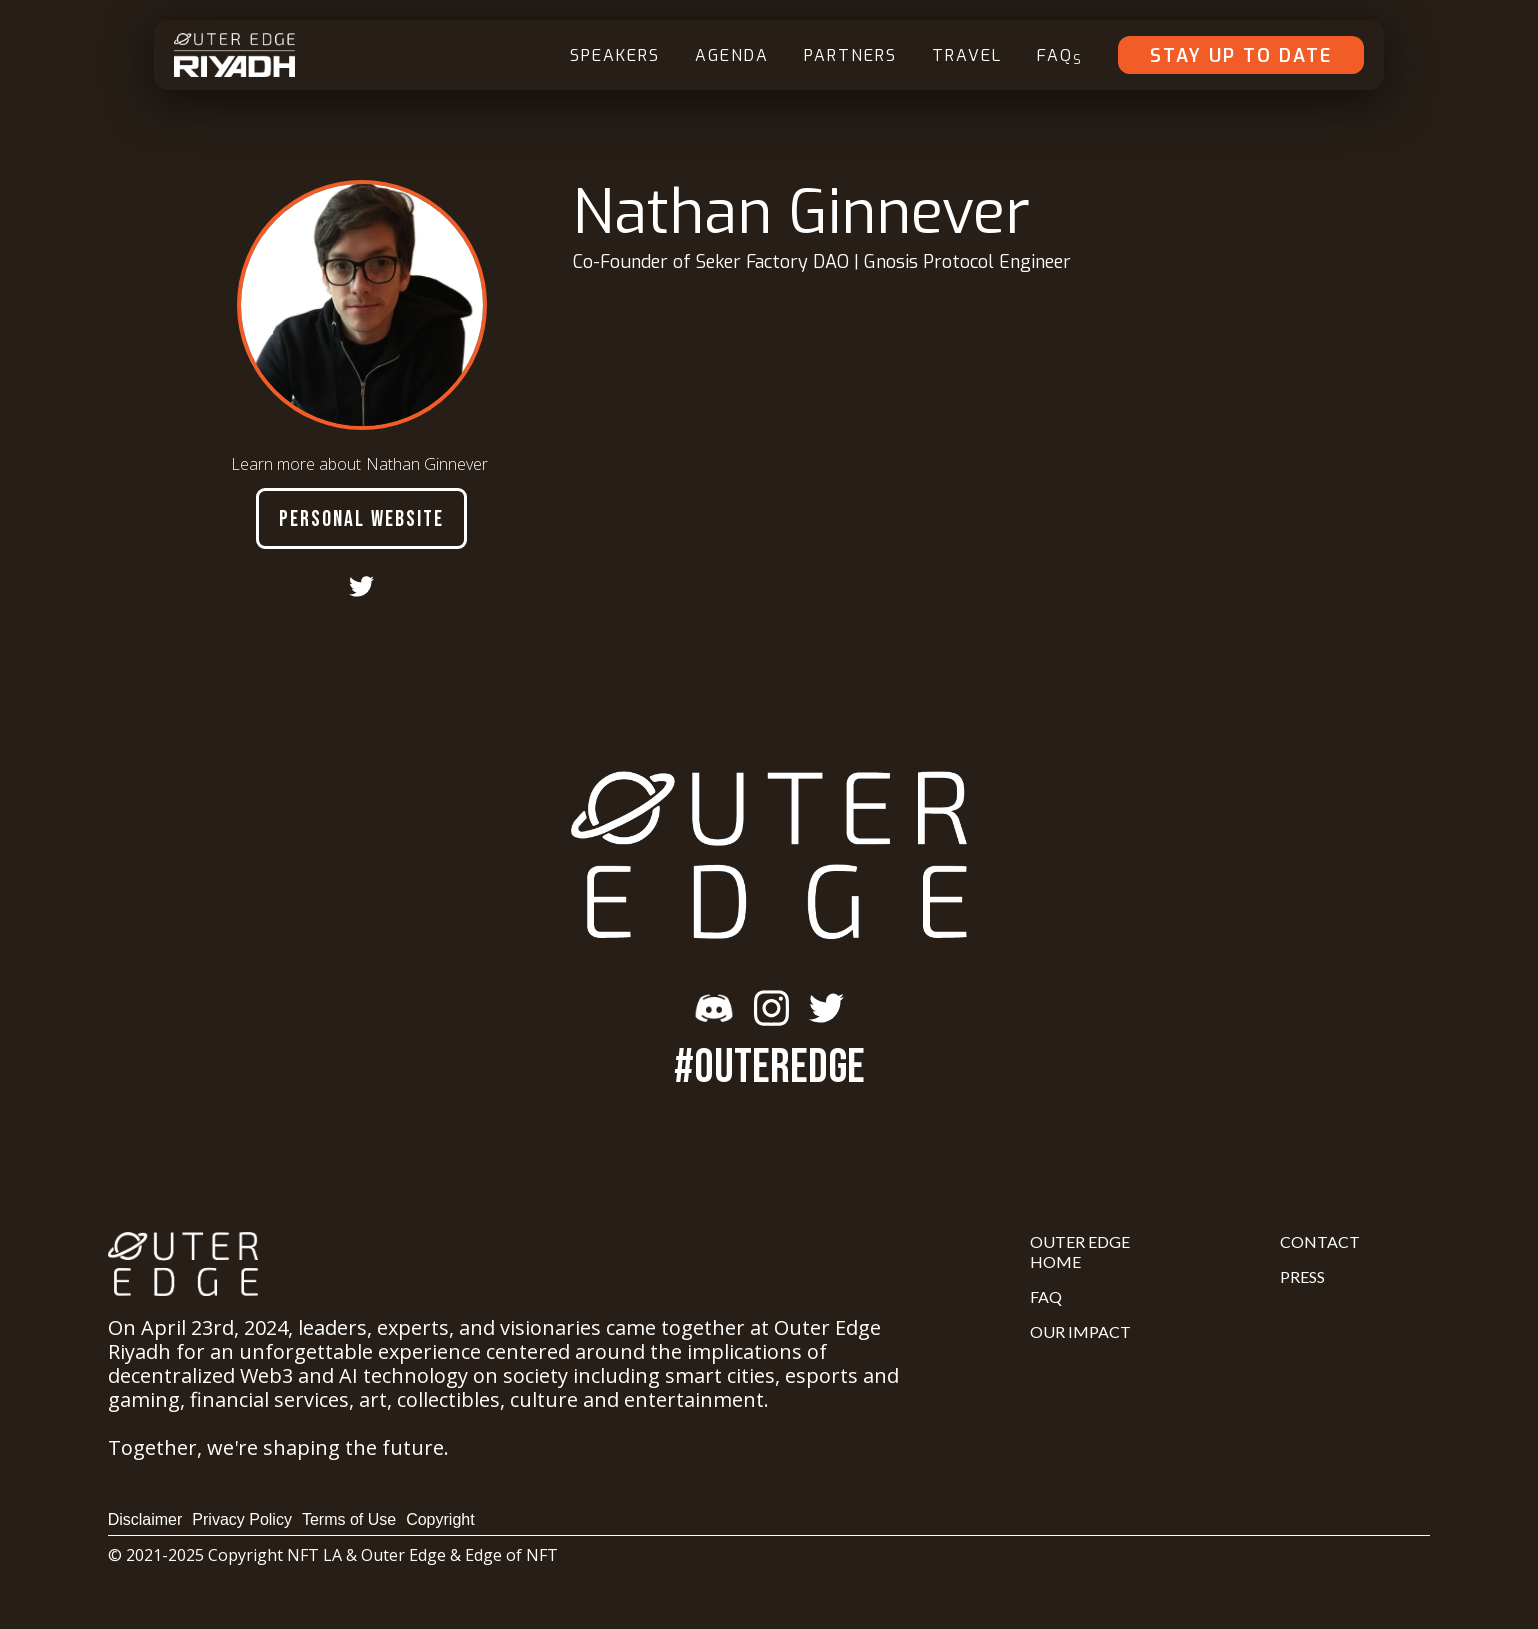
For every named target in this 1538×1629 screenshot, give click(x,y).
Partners (850, 55)
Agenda (732, 55)
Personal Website (361, 519)
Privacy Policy (242, 1519)
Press (1302, 1276)
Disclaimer (145, 1519)
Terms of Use (349, 1519)
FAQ (1060, 56)
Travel (967, 55)
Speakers (615, 55)
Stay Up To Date (1241, 56)
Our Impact (1080, 1331)
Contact (1320, 1241)
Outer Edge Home (1080, 1251)
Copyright (440, 1519)
